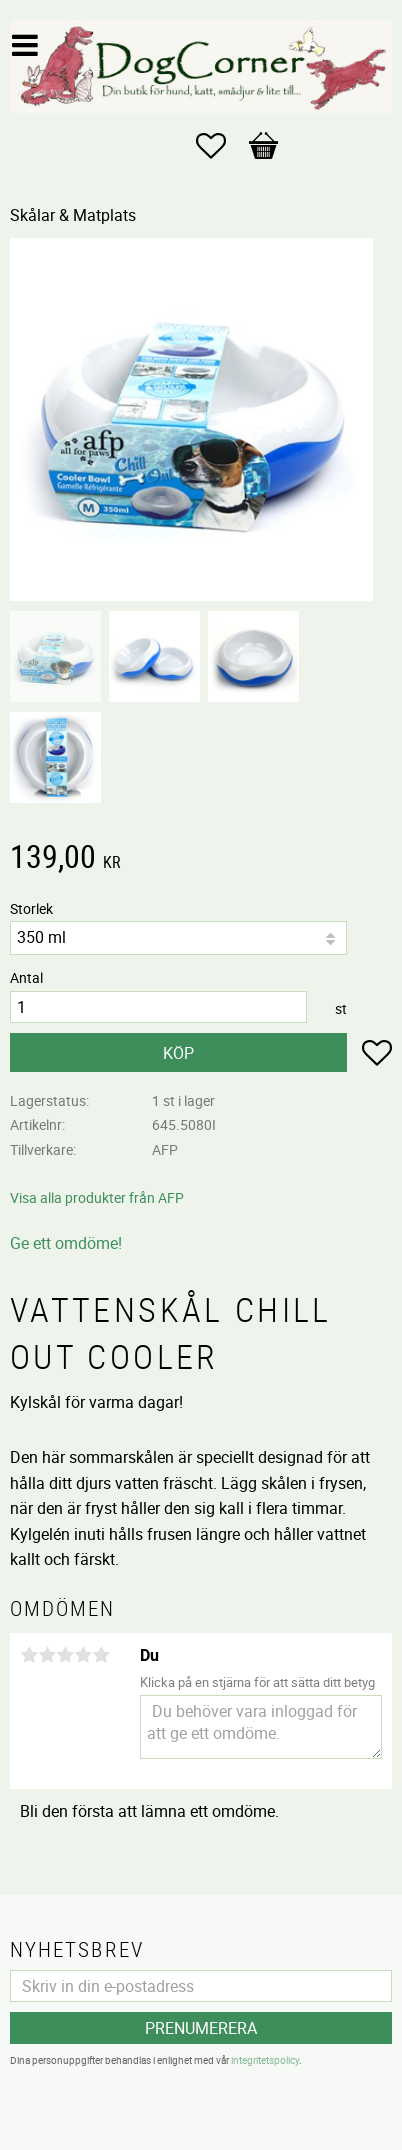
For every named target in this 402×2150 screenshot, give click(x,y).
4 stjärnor (83, 1655)
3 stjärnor (65, 1655)
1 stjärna (29, 1655)
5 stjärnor (101, 1655)
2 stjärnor (47, 1655)
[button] (221, 146)
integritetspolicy (265, 2060)
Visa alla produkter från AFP (97, 1197)
